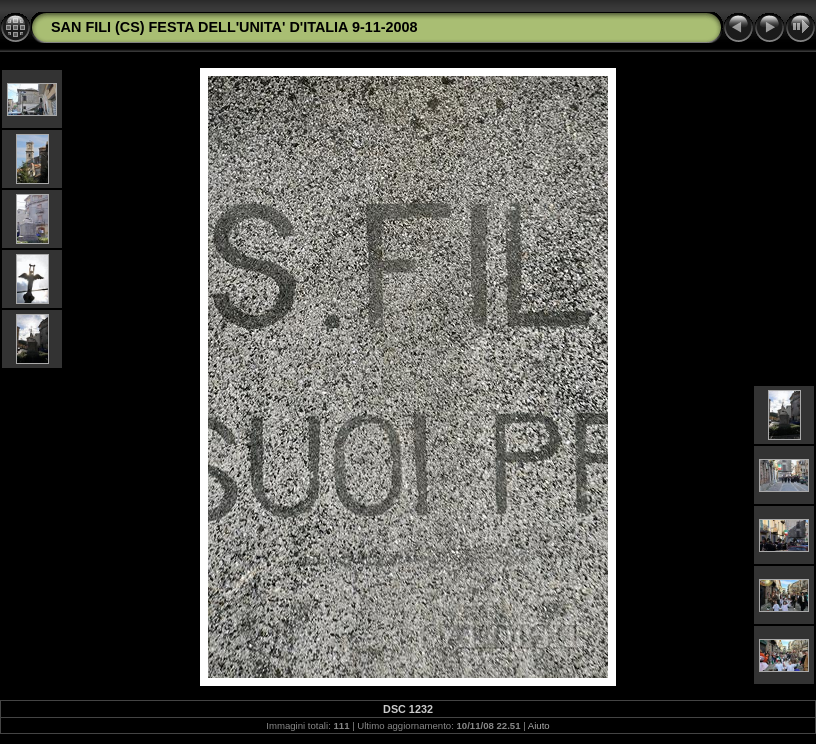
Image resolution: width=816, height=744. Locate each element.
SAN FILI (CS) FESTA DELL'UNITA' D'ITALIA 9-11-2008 (234, 27)
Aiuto (539, 725)
